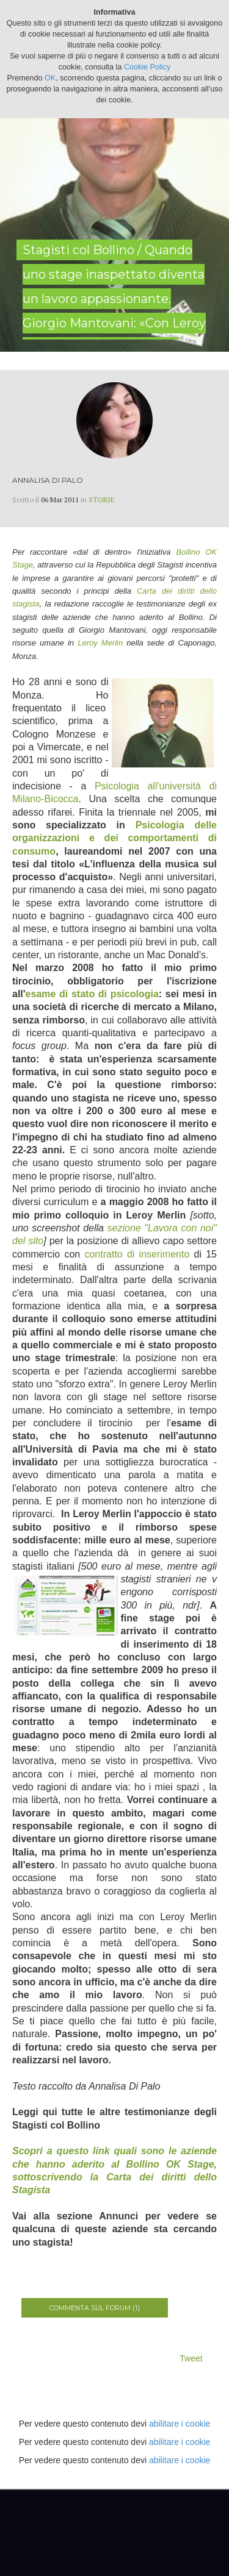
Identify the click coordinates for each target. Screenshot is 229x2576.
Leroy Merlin (100, 642)
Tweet (191, 2358)
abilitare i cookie (179, 2423)
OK (50, 78)
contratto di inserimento (136, 1254)
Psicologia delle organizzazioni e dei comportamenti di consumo (114, 838)
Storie (102, 499)
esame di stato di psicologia (92, 994)
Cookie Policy (147, 67)
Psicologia (117, 786)
